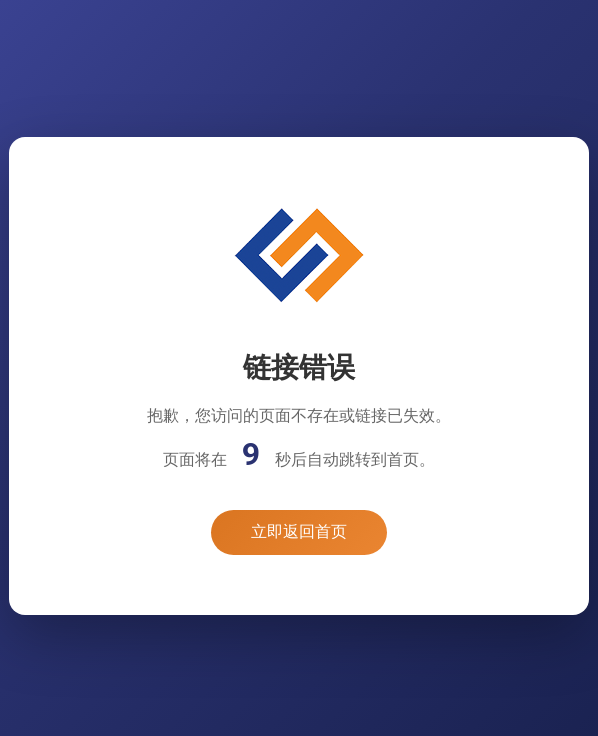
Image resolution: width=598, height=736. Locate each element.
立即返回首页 (299, 531)
